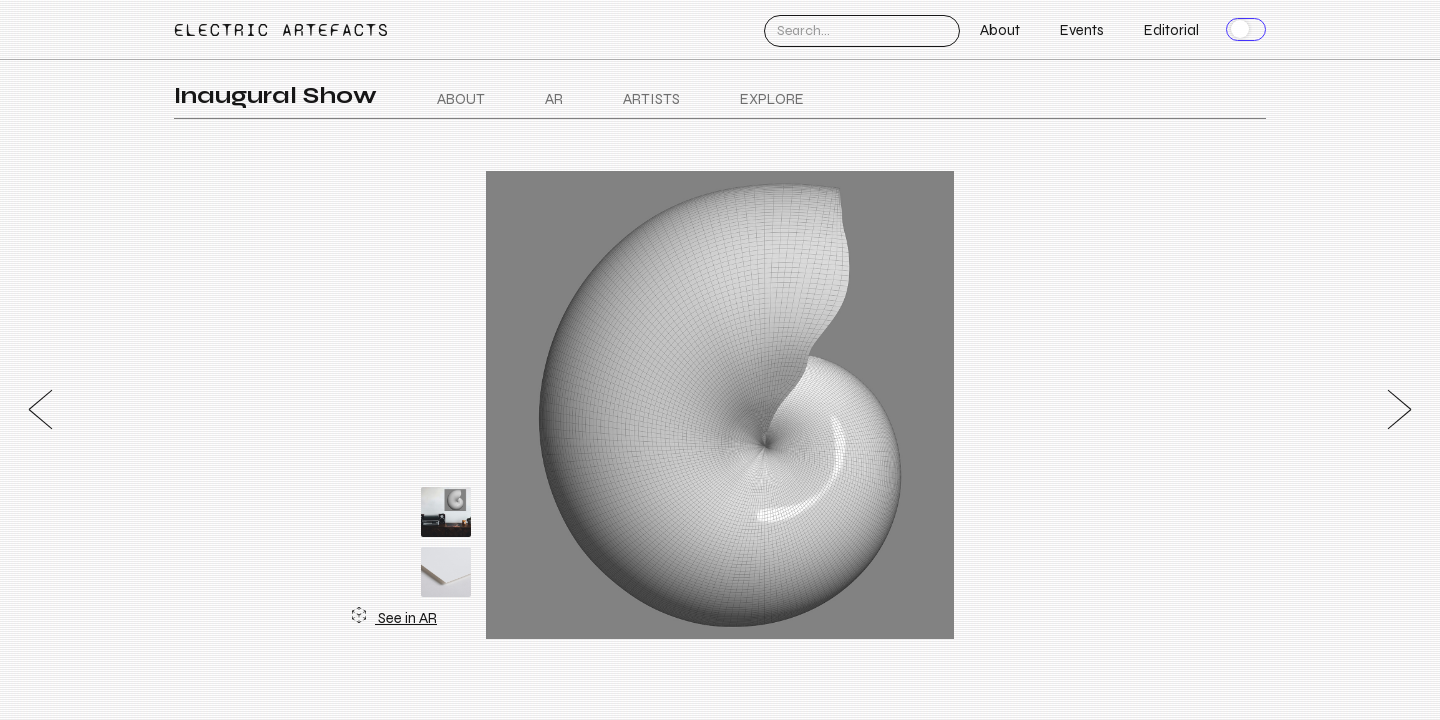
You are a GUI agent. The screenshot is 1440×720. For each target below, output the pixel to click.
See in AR (394, 617)
